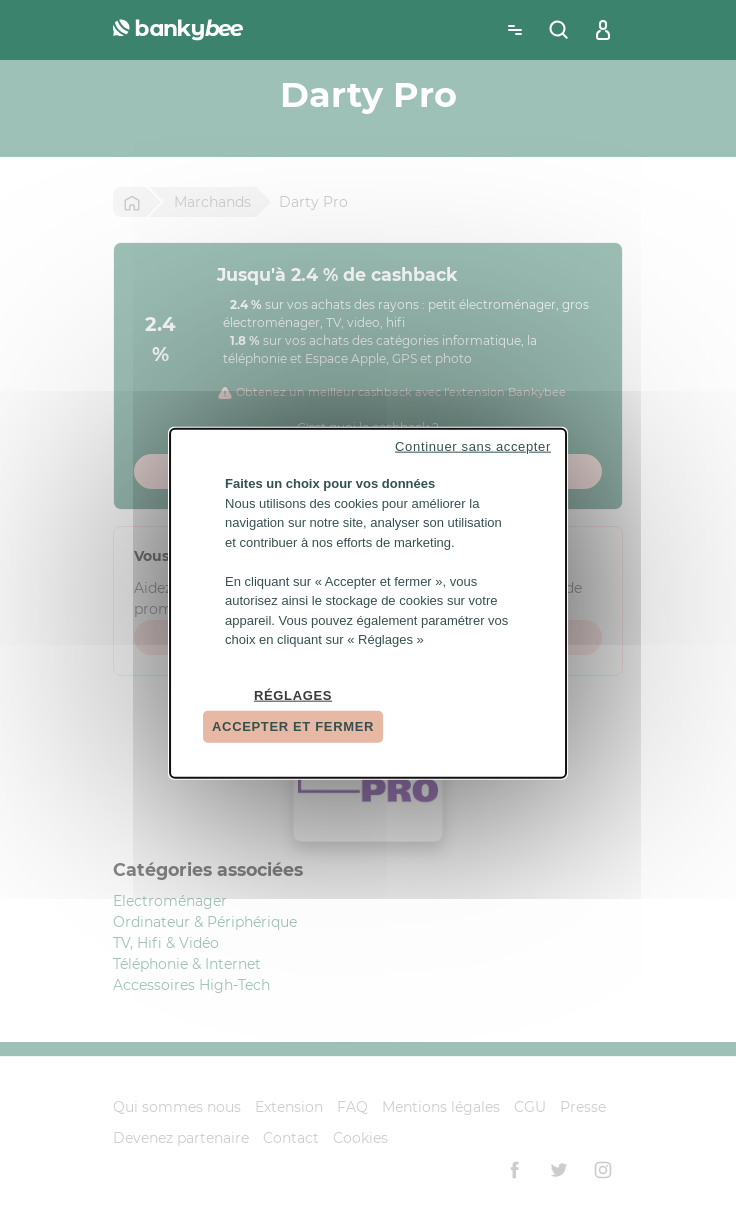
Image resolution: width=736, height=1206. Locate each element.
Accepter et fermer (293, 726)
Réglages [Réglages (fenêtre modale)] (293, 694)
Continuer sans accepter (473, 446)
